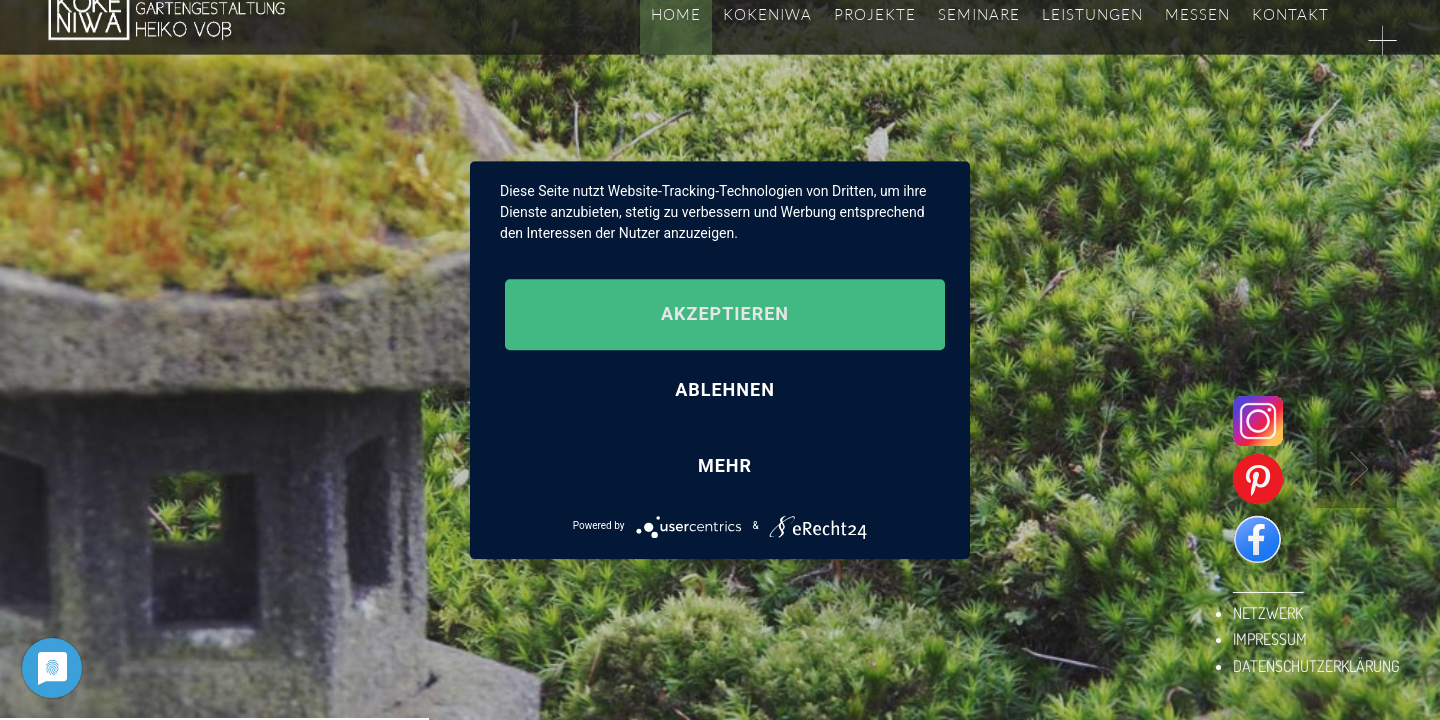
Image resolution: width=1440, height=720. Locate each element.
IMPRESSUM (1270, 639)
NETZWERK (1268, 613)
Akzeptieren (725, 314)
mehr (725, 465)
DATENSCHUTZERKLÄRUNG (1316, 666)
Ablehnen (725, 390)
